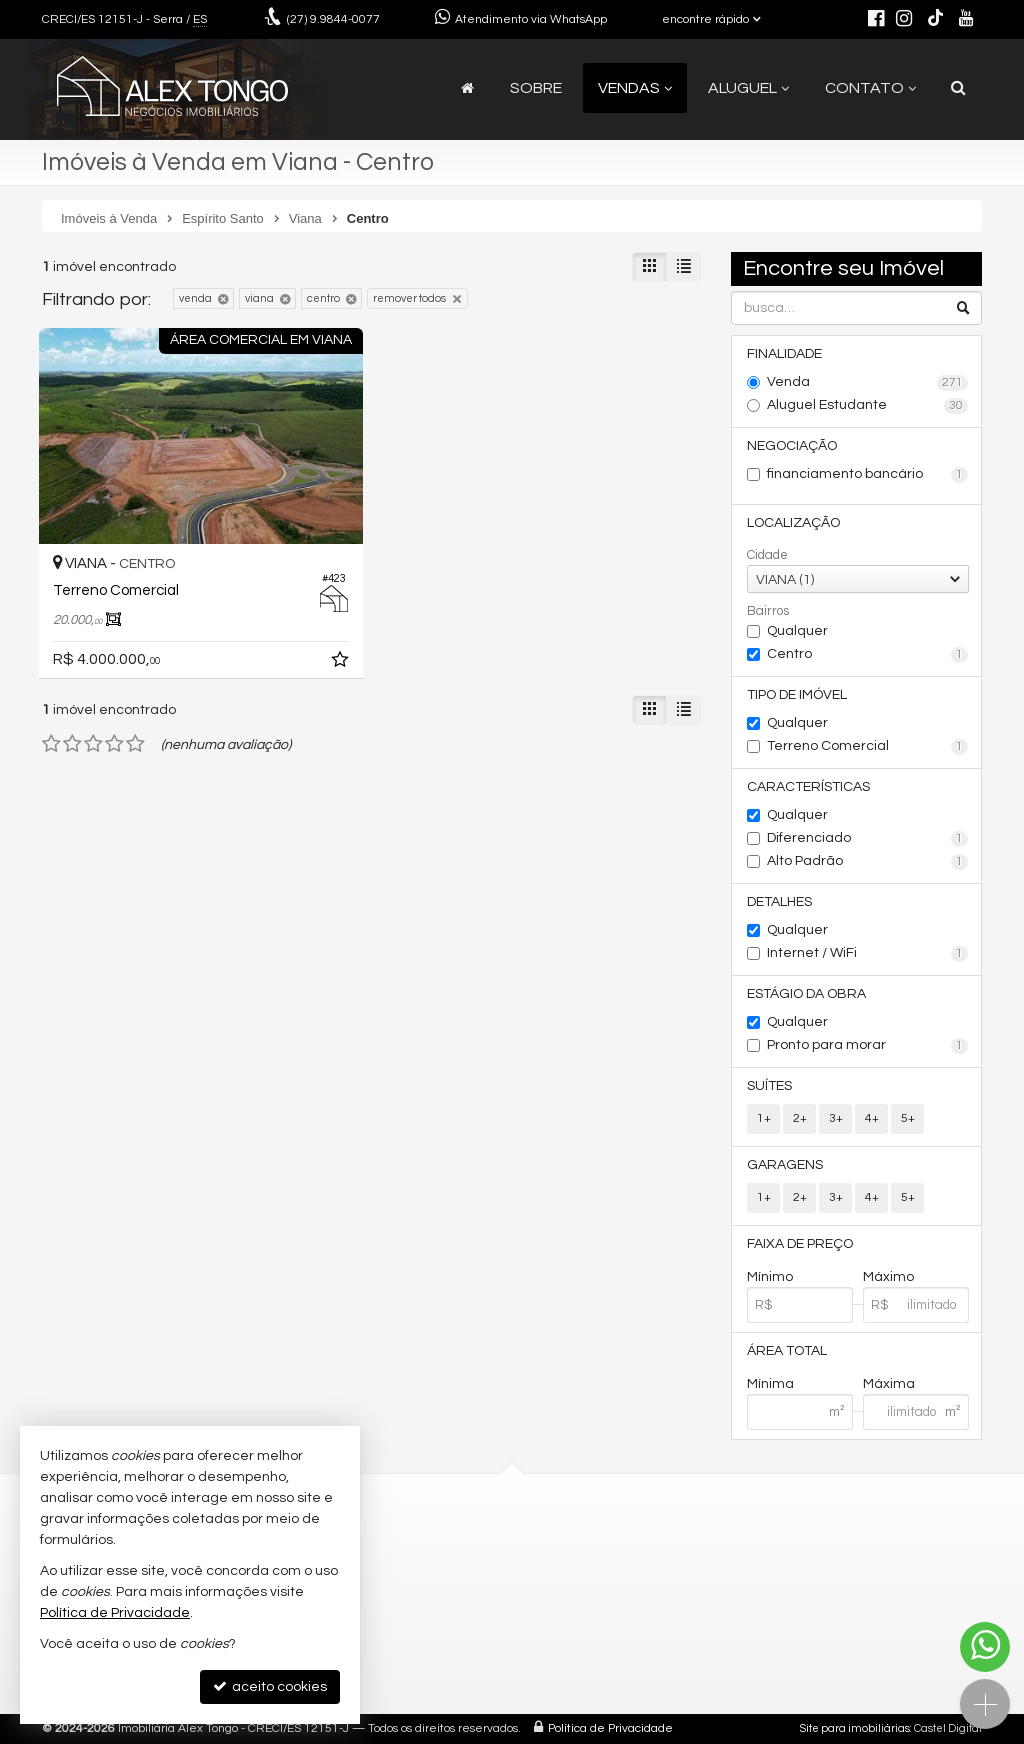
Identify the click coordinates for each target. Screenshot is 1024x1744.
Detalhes (779, 902)
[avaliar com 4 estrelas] (114, 744)
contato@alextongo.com (386, 1563)
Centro (867, 655)
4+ (872, 1118)
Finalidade (784, 354)
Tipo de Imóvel (797, 695)
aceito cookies (270, 1686)
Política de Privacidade (610, 1728)
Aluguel (748, 88)
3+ (836, 1118)
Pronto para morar (867, 1046)
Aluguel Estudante (867, 406)
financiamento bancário (867, 475)
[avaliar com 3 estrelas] (93, 744)
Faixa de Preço (800, 1244)
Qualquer (797, 631)
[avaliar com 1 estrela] (51, 744)
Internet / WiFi (867, 954)
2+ (800, 1118)
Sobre (536, 88)
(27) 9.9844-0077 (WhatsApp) (397, 1540)
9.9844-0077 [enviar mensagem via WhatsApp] (333, 19)
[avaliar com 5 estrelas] (135, 744)
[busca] (958, 88)
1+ (764, 1118)
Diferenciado (867, 839)
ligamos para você (365, 1585)
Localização (793, 523)
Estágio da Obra (806, 994)
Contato (870, 88)
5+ (908, 1118)
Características (808, 787)
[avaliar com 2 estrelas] (72, 744)
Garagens (785, 1165)
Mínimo (770, 1277)
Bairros (768, 611)
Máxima (889, 1384)
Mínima (770, 1384)
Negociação (792, 446)
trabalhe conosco (362, 1607)
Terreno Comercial (867, 747)
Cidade (767, 555)
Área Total (787, 1351)
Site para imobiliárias (855, 1728)
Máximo (888, 1277)
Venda (867, 383)
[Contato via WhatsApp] (985, 1647)
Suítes (769, 1086)
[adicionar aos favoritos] (342, 663)
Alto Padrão (867, 862)
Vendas (635, 88)
